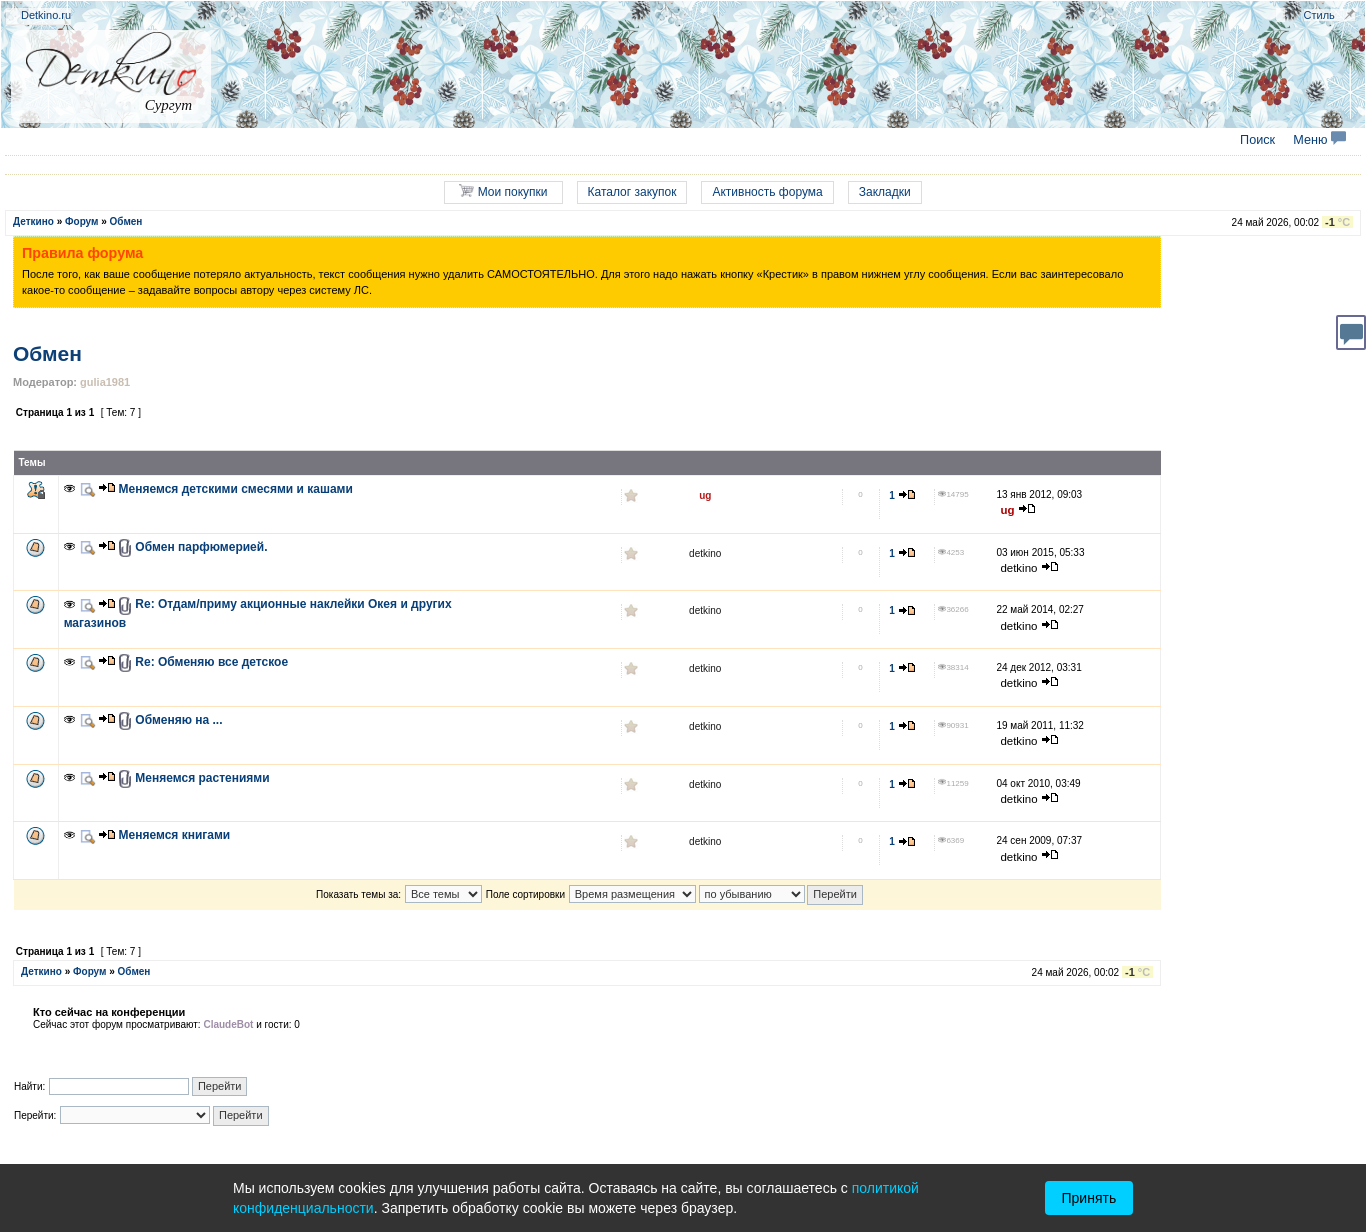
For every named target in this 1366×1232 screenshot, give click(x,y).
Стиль (1319, 15)
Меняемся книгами (175, 835)
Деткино (33, 221)
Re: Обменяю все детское (211, 662)
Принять (1089, 1198)
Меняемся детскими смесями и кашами (236, 489)
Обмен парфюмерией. (201, 547)
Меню (1319, 140)
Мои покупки (503, 191)
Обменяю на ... (178, 720)
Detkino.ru (46, 15)
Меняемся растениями (202, 778)
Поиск (1257, 140)
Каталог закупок (632, 192)
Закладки (885, 192)
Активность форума (767, 192)
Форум (81, 221)
